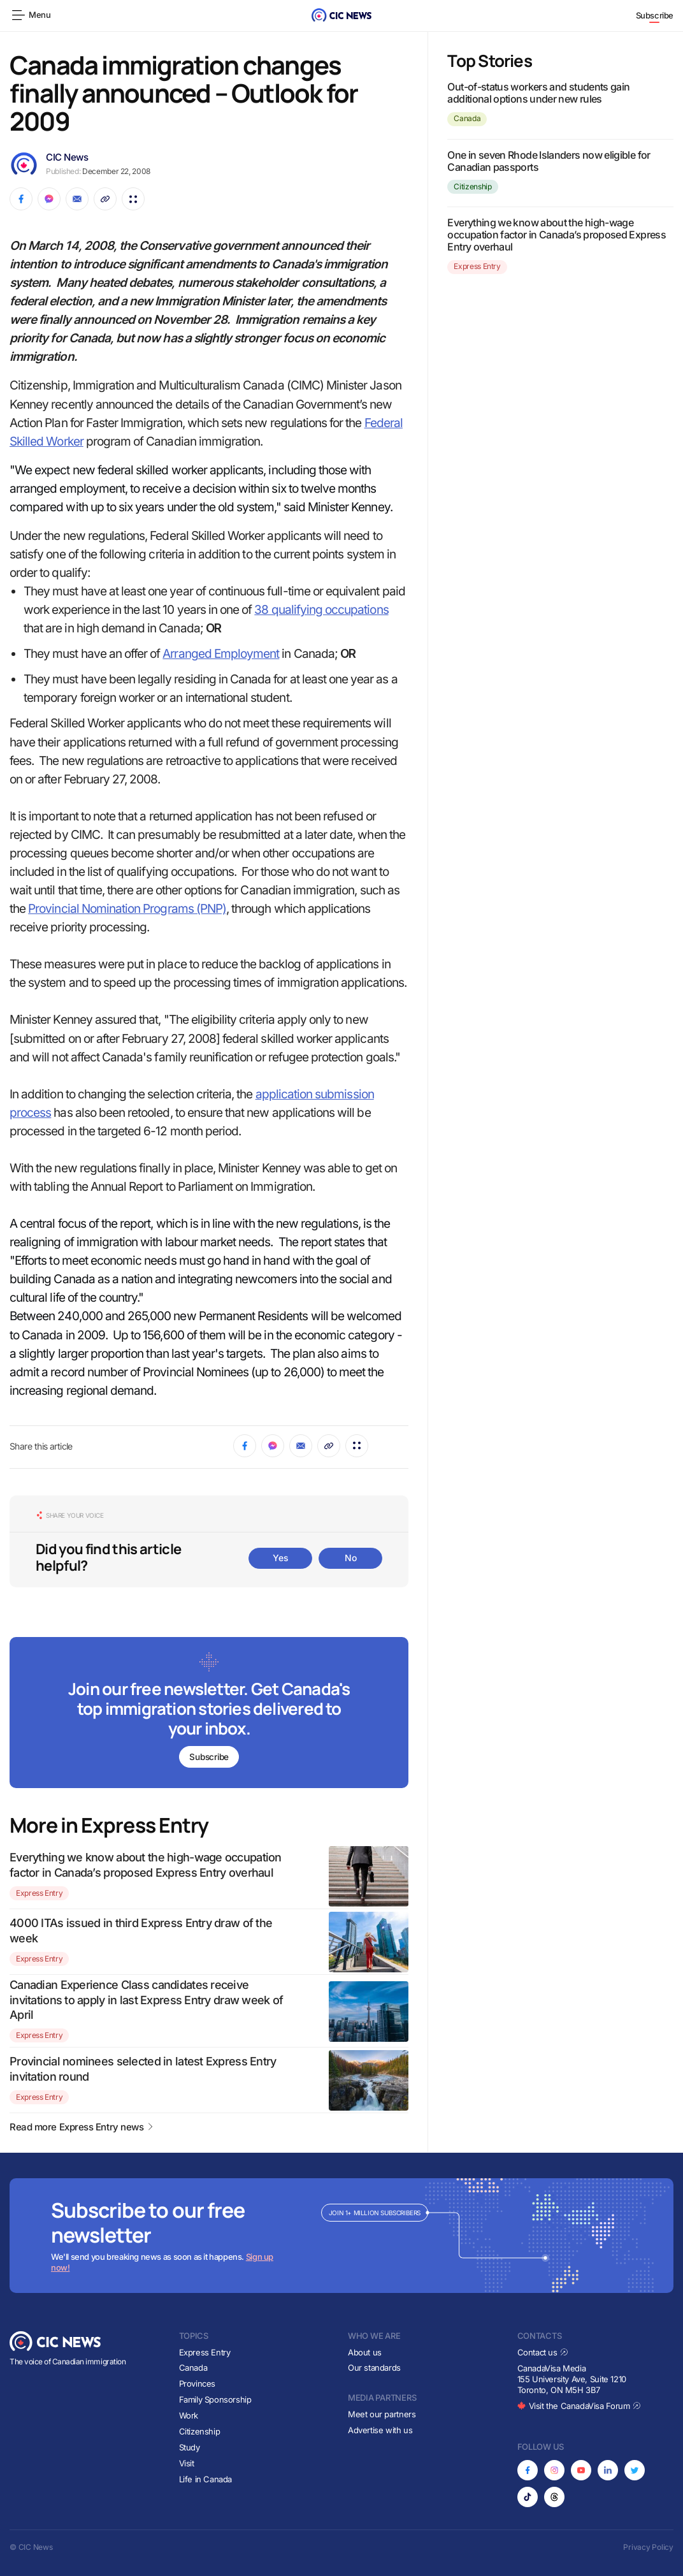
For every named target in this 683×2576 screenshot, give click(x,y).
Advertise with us (380, 2430)
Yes (280, 1557)
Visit (186, 2463)
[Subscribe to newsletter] (209, 1714)
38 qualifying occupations (321, 609)
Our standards (374, 2367)
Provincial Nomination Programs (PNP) (127, 908)
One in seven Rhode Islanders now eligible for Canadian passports (548, 161)
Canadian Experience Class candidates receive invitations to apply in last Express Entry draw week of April (146, 1999)
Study (189, 2447)
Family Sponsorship (215, 2399)
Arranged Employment (220, 653)
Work (188, 2415)
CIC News (67, 157)
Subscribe (655, 15)
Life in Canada (206, 2479)
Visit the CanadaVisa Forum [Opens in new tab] (579, 2406)
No (350, 1557)
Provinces (197, 2383)
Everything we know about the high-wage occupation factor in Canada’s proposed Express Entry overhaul (556, 234)
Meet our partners (381, 2414)
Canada (467, 118)
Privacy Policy (648, 2547)
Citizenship (472, 186)
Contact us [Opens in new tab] (543, 2352)
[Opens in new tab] (527, 2470)
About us (365, 2352)
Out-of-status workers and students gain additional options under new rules (538, 92)
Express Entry (39, 1893)
